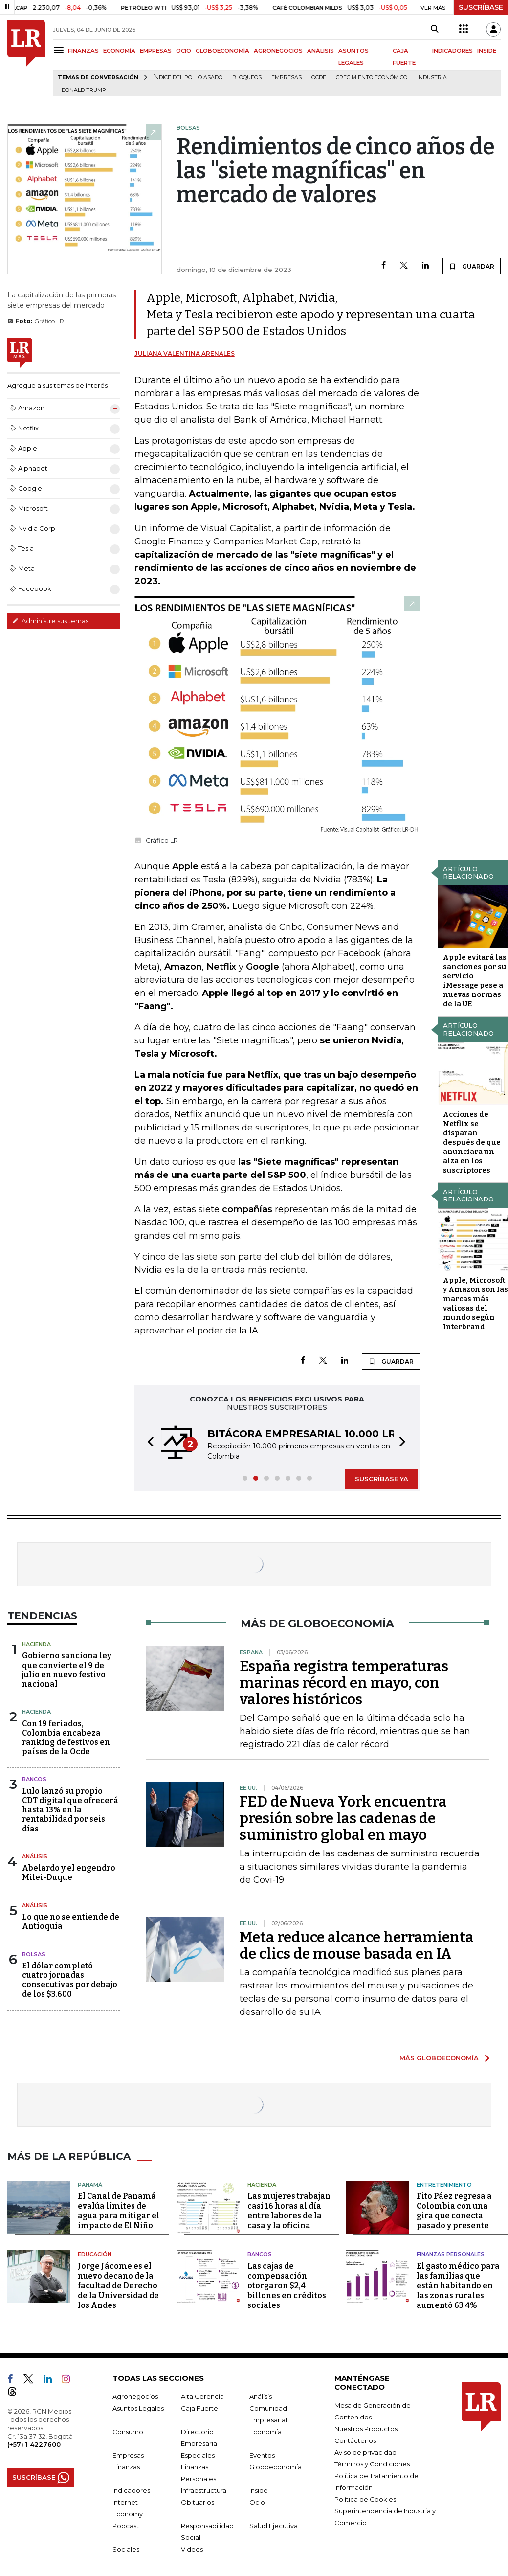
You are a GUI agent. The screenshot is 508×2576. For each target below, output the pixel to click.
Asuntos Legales (138, 2408)
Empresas (286, 77)
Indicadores (131, 2490)
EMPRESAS (156, 50)
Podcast (125, 2526)
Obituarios (197, 2502)
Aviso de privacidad (365, 2452)
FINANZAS (83, 50)
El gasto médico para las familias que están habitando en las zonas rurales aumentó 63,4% (458, 2285)
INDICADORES (452, 50)
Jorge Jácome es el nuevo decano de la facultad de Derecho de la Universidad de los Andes (118, 2285)
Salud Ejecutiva (273, 2526)
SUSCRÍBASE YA (381, 1479)
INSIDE (486, 50)
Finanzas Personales (451, 2254)
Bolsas (33, 1954)
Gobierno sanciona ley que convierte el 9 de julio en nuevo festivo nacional (66, 1670)
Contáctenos (355, 2440)
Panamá (90, 2184)
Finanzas (126, 2467)
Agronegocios (135, 2396)
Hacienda (36, 1644)
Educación (94, 2254)
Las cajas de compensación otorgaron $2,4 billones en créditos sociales (286, 2285)
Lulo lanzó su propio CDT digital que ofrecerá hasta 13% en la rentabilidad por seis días (70, 1809)
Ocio (257, 2502)
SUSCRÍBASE (481, 7)
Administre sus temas (50, 621)
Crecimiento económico (371, 77)
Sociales (125, 2549)
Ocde (318, 77)
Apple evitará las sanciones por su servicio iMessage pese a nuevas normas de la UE (475, 980)
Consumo (127, 2432)
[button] (147, 1443)
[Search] (434, 29)
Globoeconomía (275, 2467)
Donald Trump (84, 90)
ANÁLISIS (320, 50)
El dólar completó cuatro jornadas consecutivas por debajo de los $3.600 (69, 1980)
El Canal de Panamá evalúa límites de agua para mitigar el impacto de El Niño (118, 2211)
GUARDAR (471, 266)
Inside (258, 2490)
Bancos (34, 1779)
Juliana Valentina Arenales (184, 353)
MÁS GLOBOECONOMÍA (439, 2058)
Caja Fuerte (199, 2408)
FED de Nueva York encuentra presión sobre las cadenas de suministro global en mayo (343, 1818)
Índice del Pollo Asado (187, 77)
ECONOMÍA (119, 50)
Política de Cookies (365, 2499)
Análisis (34, 1856)
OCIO (183, 50)
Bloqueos (247, 77)
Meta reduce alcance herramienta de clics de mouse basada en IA (357, 1945)
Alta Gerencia (202, 2396)
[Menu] (60, 50)
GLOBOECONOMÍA (222, 50)
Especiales (198, 2455)
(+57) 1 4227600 (34, 2444)
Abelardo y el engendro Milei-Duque (68, 1872)
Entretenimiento (444, 2184)
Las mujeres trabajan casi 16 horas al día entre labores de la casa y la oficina (289, 2211)
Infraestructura (203, 2490)
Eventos (262, 2455)
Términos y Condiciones (372, 2464)
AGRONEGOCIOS (278, 50)
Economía (265, 2432)
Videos (192, 2549)
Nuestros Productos (366, 2429)
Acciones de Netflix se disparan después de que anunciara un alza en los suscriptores (472, 1142)
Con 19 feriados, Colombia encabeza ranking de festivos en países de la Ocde (66, 1738)
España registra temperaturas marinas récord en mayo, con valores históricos (344, 1682)
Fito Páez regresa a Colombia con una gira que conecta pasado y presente (454, 2211)
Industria (432, 77)
